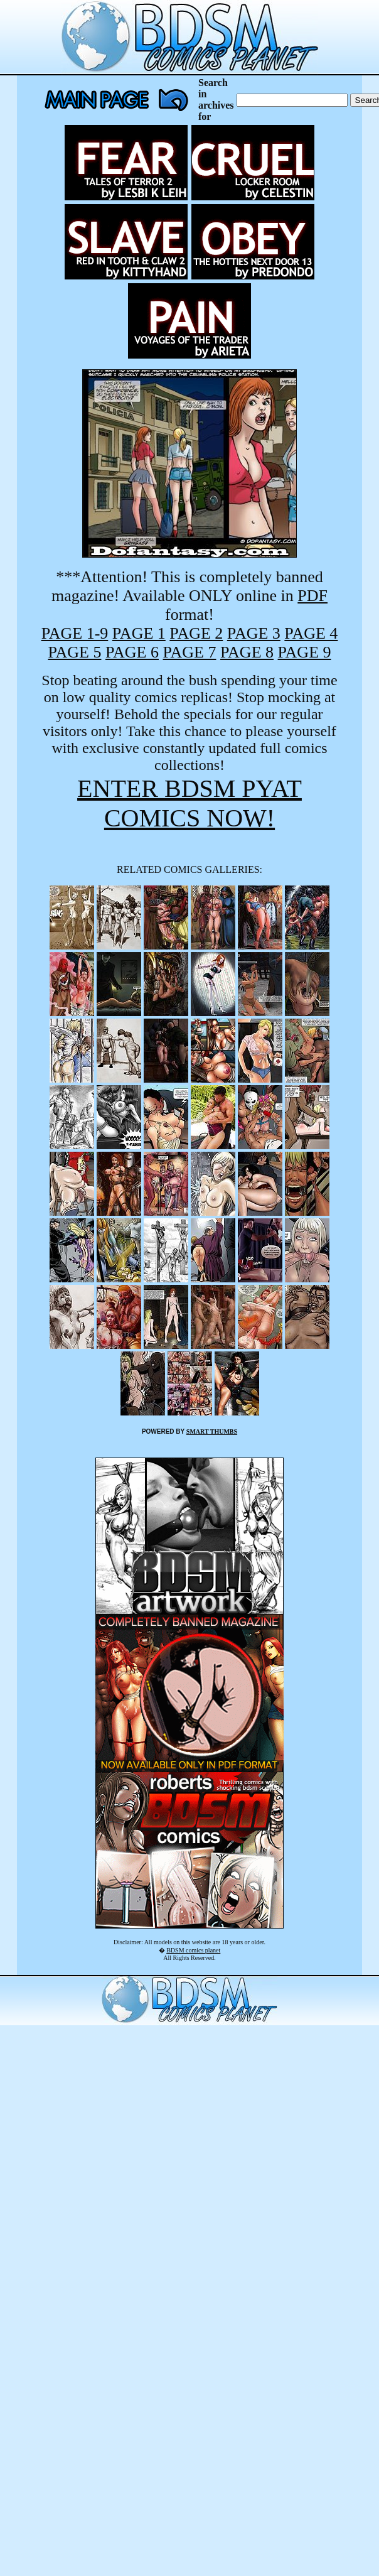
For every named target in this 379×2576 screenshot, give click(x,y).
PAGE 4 (311, 633)
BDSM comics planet (193, 1950)
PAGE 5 (74, 652)
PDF (312, 596)
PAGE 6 (132, 652)
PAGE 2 (196, 633)
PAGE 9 (304, 652)
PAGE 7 (189, 652)
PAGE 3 (253, 633)
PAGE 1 (139, 633)
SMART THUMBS (211, 1431)
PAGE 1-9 (75, 633)
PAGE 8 (247, 652)
